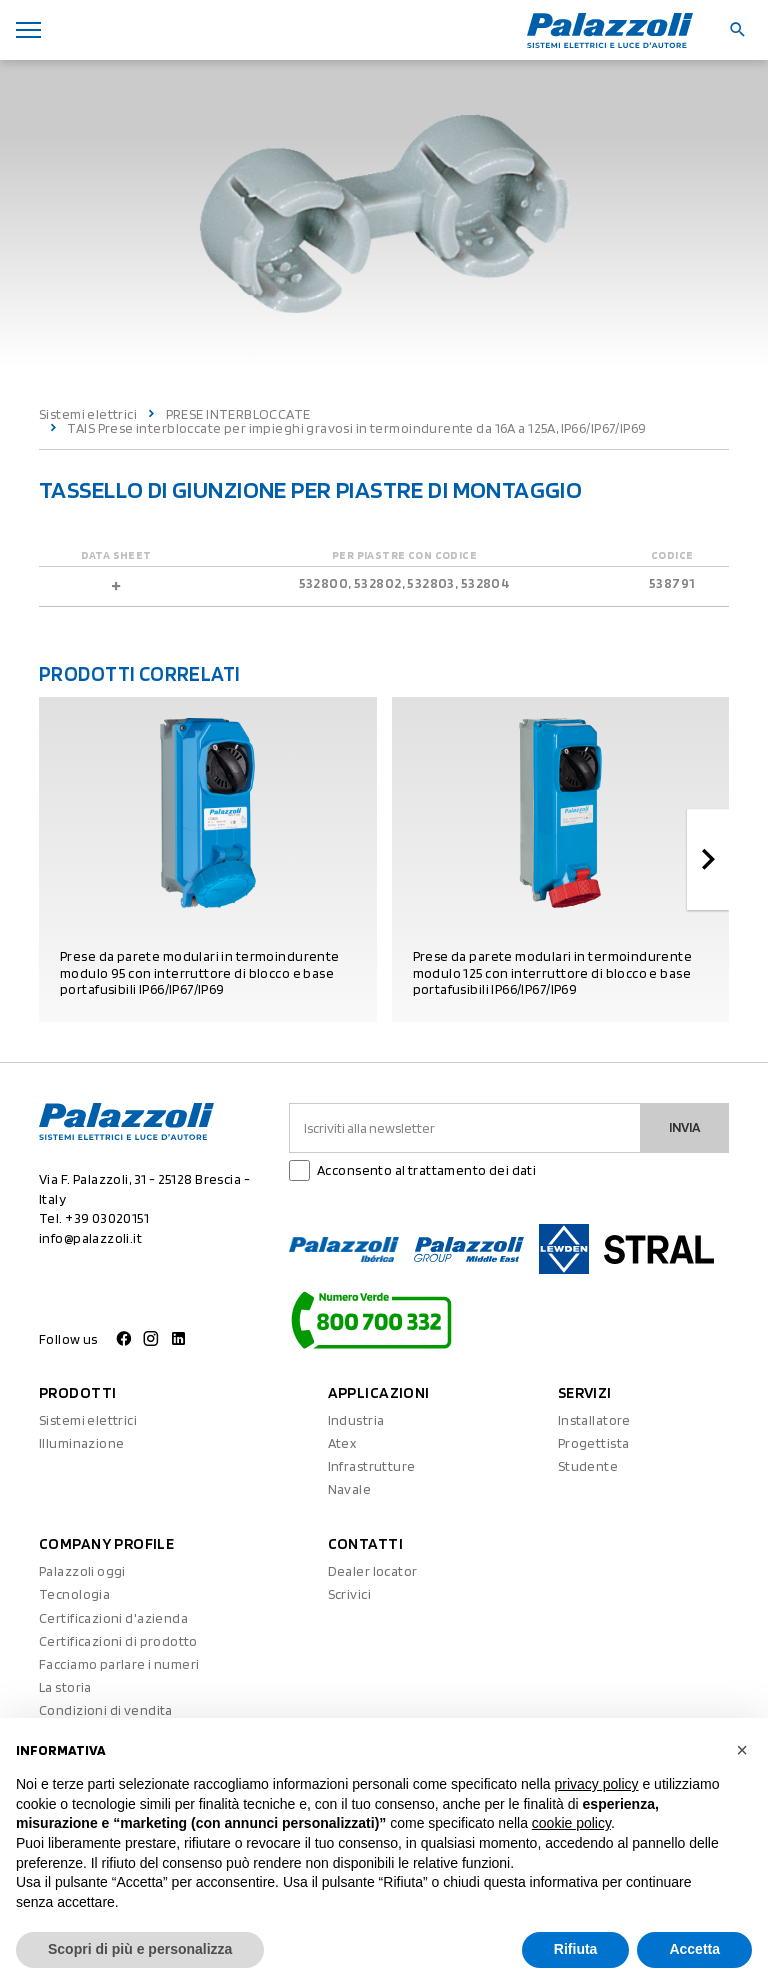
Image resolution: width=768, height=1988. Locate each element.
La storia (65, 1687)
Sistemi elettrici (88, 414)
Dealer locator (373, 1571)
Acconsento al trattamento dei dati (426, 1170)
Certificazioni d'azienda (113, 1618)
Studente (588, 1466)
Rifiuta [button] (576, 1949)
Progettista (594, 1443)
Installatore (594, 1420)
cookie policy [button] (571, 1823)
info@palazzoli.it (90, 1238)
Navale (350, 1489)
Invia (685, 1127)
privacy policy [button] (597, 1784)
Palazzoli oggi (82, 1571)
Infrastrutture (372, 1466)
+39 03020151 (107, 1218)
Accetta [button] (694, 1949)
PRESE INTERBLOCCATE (238, 414)
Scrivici (349, 1594)
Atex (342, 1443)
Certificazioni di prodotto (118, 1641)
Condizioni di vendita (106, 1710)
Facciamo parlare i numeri (119, 1664)
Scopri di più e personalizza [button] (140, 1949)
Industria (356, 1420)
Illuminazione (81, 1443)
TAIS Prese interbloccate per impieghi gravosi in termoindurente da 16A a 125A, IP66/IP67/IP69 (356, 428)
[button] (742, 1750)
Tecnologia (74, 1594)
